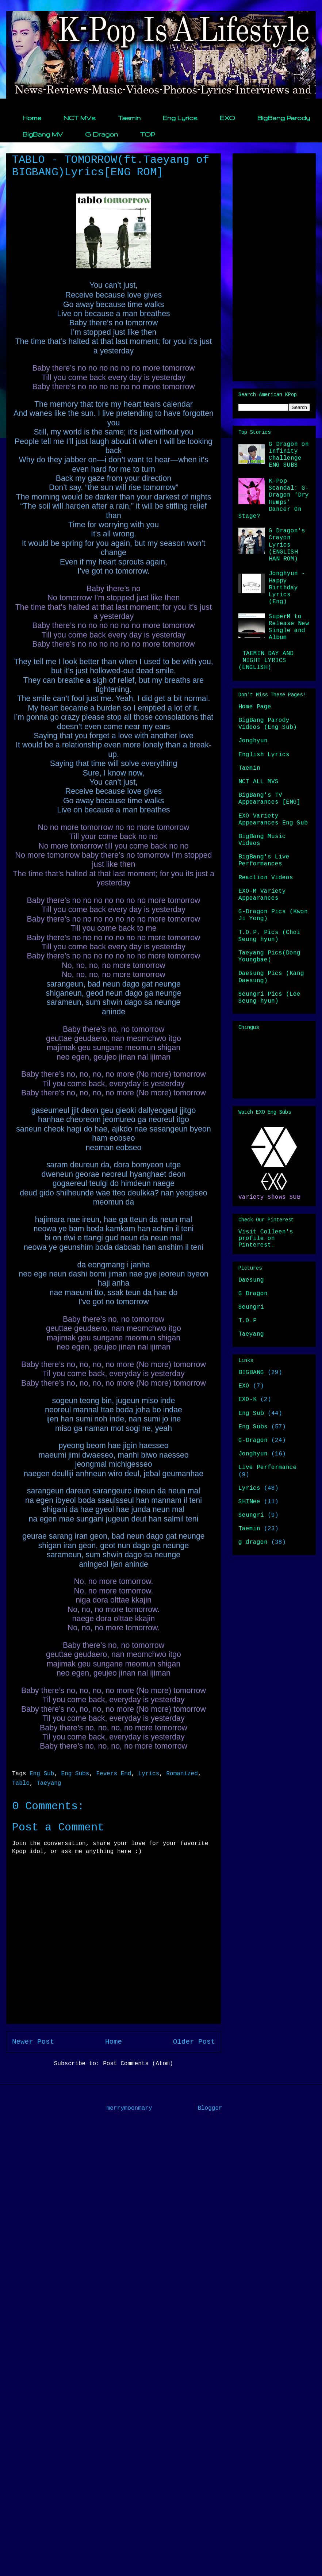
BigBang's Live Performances (264, 860)
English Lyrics (264, 754)
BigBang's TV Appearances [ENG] (269, 798)
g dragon (253, 1542)
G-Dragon (253, 1440)
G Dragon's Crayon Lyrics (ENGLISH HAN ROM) (287, 545)
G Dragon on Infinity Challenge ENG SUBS (289, 455)
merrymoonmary (129, 2108)
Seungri (251, 1307)
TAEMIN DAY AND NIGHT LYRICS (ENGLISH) (266, 660)
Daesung (251, 1280)
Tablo (21, 1783)
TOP (147, 134)
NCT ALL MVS (258, 781)
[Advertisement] (274, 265)
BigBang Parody (283, 117)
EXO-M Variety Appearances (262, 895)
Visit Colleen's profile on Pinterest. (265, 1238)
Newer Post (33, 2042)
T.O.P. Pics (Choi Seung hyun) (269, 936)
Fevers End (113, 1774)
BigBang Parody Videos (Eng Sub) (267, 724)
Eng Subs (75, 1774)
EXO (227, 117)
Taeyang (49, 1783)
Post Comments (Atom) (138, 2063)
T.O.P (247, 1320)
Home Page (254, 707)
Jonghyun (253, 741)
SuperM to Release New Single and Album (289, 627)
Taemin (129, 117)
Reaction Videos (265, 877)
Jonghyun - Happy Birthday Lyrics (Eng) (287, 587)
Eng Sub (42, 1774)
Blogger (210, 2108)
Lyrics (149, 1774)
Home (32, 117)
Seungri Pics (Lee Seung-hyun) (269, 997)
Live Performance (267, 1467)
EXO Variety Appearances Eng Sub (273, 819)
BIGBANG (251, 1372)
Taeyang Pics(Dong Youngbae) (269, 956)
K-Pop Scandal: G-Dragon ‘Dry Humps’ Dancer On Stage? (273, 499)
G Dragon (101, 134)
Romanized (182, 1774)
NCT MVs (80, 117)
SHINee (249, 1501)
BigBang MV (43, 134)
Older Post (194, 2042)
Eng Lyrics (180, 117)
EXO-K (247, 1399)
